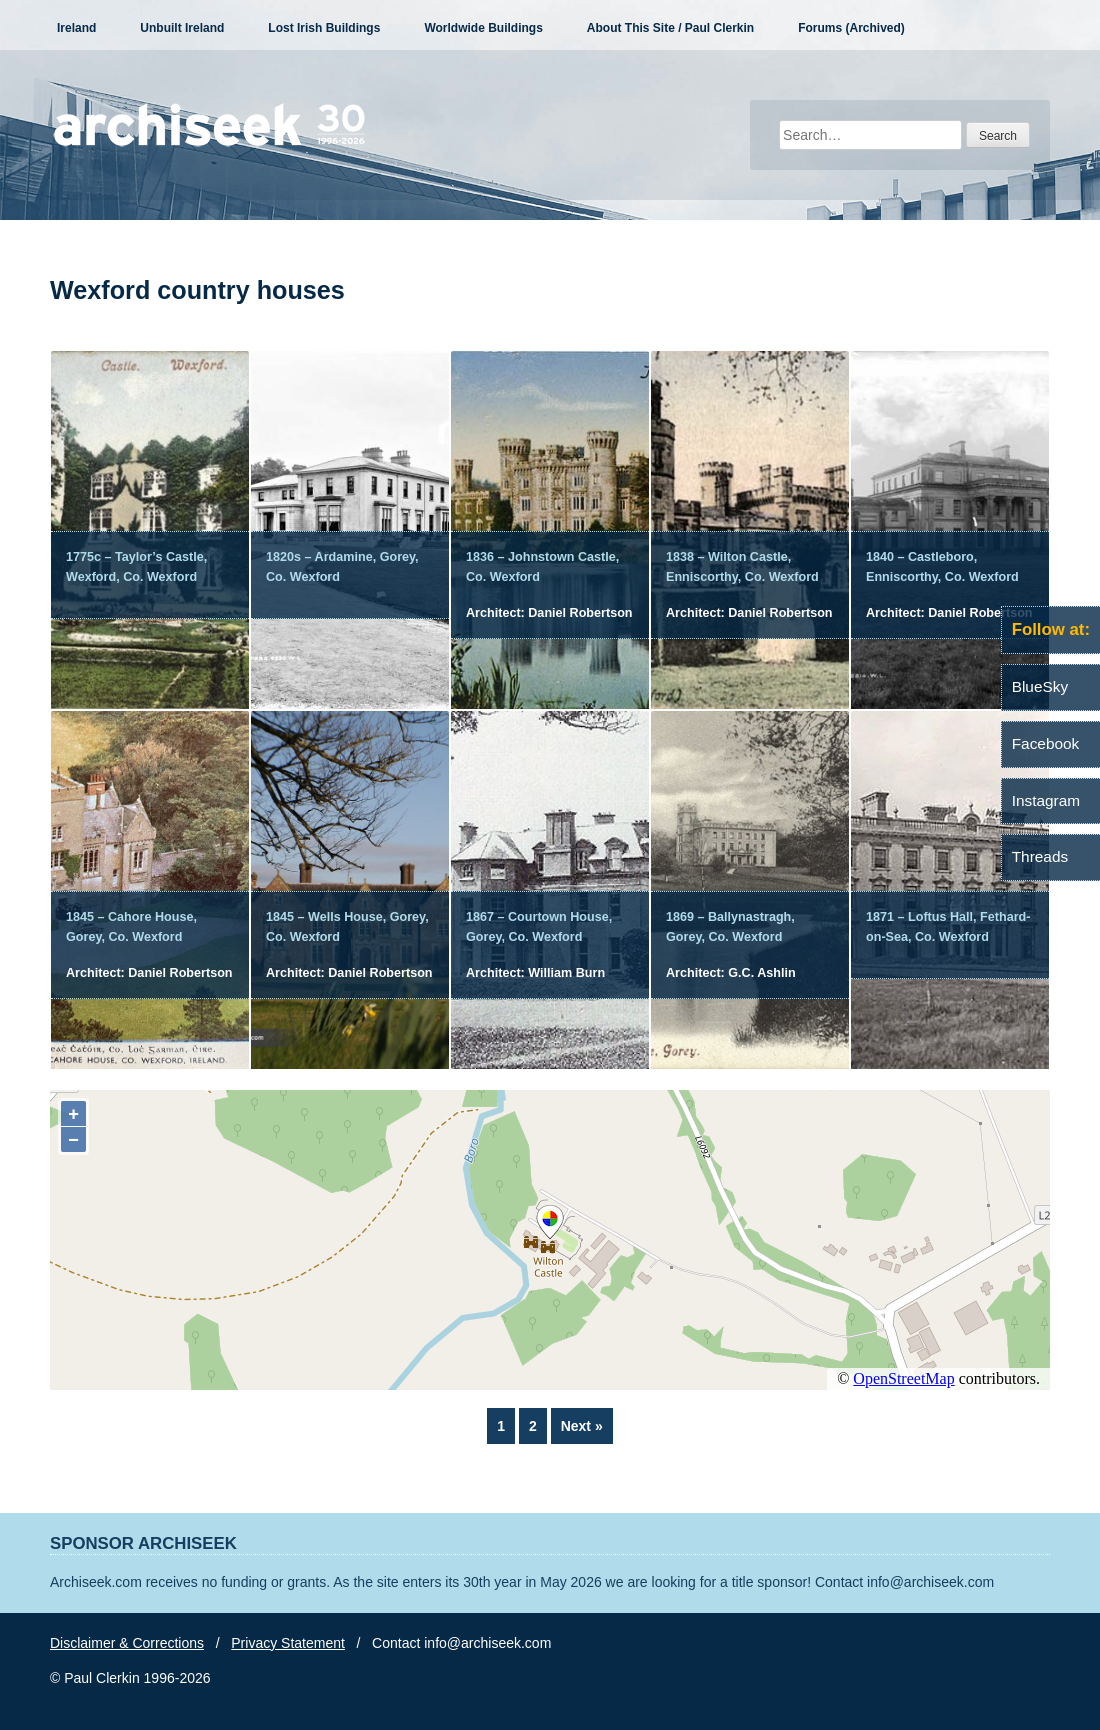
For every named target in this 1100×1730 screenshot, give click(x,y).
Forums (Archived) (851, 28)
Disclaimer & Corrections (127, 1643)
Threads (1040, 856)
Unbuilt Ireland (182, 28)
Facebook (1046, 743)
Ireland (76, 28)
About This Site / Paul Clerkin (670, 28)
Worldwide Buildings (483, 28)
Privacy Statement (288, 1643)
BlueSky (1040, 686)
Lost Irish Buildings (324, 28)
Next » (582, 1426)
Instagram (1046, 800)
